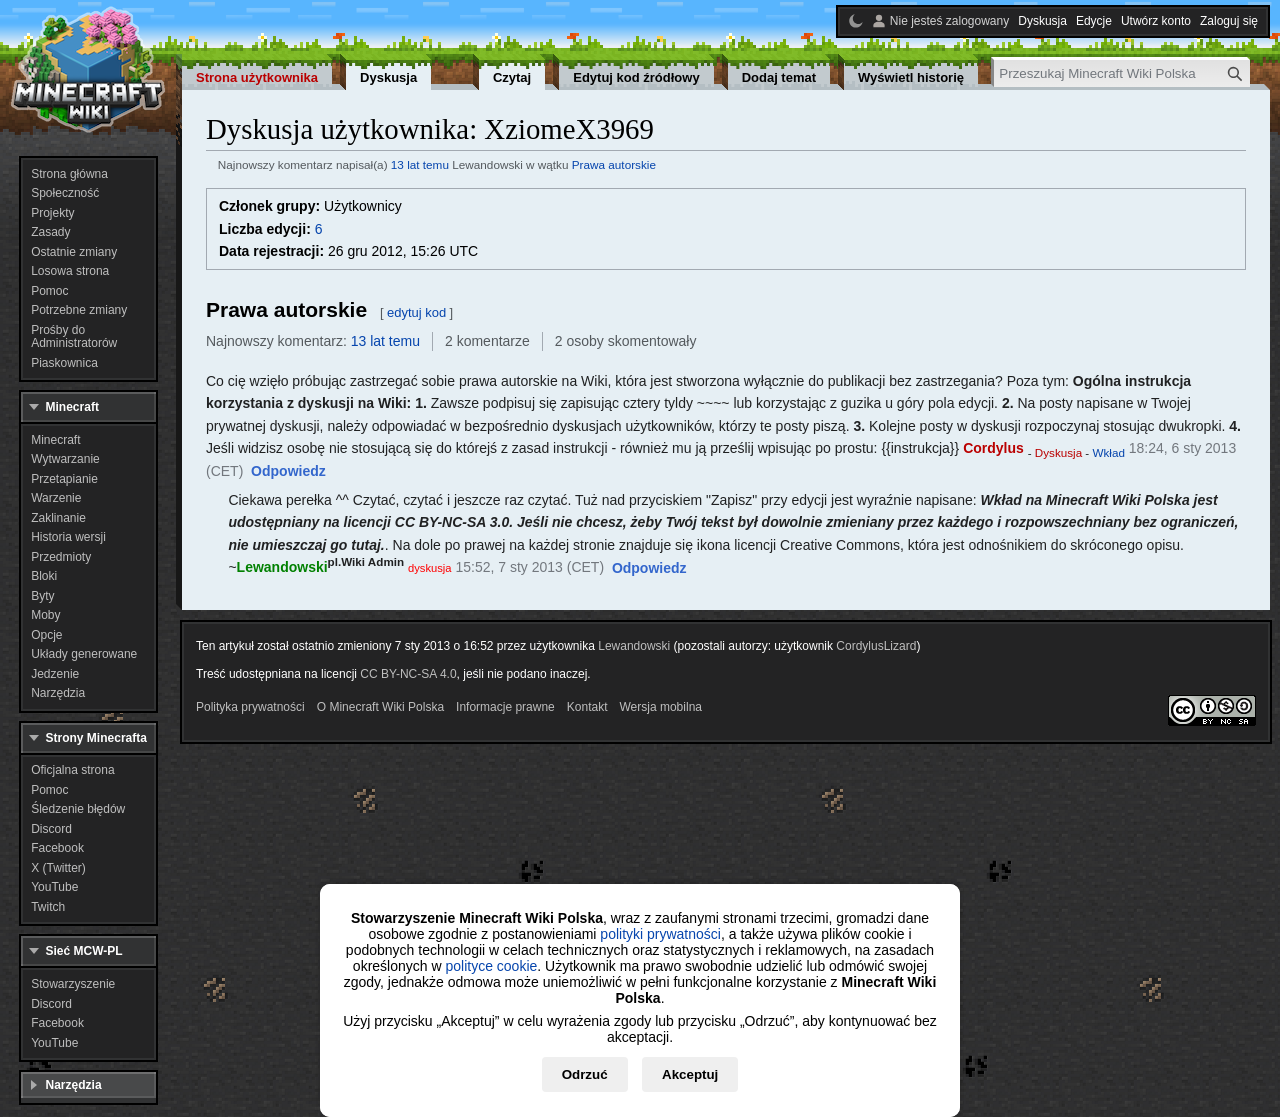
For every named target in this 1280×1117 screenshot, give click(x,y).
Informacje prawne (505, 707)
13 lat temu (420, 164)
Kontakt (587, 707)
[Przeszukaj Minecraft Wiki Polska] (1122, 73)
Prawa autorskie (614, 164)
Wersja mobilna (661, 707)
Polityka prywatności (250, 707)
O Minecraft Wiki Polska (380, 707)
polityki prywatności (660, 934)
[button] (288, 472)
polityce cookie (491, 966)
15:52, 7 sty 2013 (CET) (529, 567)
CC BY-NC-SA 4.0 (408, 674)
